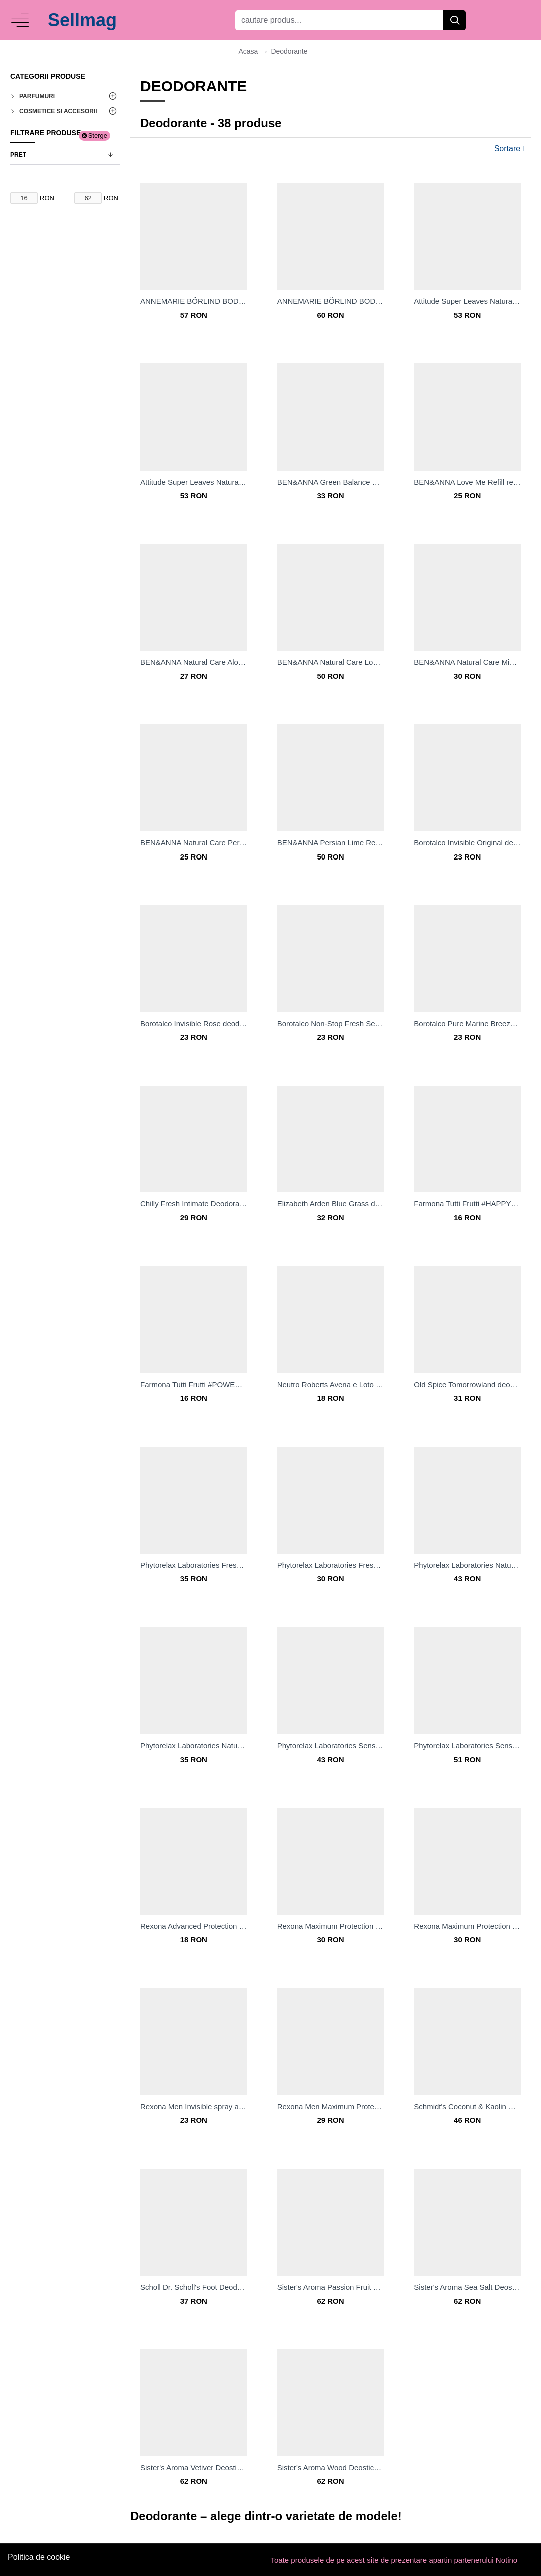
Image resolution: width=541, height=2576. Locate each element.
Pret (18, 154)
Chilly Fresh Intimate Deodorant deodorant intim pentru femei (193, 1203)
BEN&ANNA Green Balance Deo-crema (330, 482)
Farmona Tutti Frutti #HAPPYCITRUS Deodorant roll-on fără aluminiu (467, 1203)
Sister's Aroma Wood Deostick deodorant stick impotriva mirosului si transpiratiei (330, 2467)
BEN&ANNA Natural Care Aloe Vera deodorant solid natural (193, 662)
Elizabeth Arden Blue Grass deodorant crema (330, 1203)
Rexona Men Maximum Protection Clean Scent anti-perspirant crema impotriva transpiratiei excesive (330, 2106)
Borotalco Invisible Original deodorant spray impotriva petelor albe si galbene (467, 842)
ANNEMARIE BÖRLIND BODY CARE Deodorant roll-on (330, 301)
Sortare (507, 148)
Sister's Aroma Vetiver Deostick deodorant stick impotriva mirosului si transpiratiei (193, 2467)
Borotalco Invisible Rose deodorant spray (193, 1023)
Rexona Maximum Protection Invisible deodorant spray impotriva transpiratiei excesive (467, 1926)
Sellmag (82, 20)
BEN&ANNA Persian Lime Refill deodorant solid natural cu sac (330, 842)
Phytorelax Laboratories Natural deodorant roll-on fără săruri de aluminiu (467, 1565)
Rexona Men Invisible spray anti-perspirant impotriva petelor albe (193, 2106)
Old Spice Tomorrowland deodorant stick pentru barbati (467, 1384)
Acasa (248, 51)
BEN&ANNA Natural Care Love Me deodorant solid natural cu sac (330, 662)
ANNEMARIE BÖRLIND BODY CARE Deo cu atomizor (193, 301)
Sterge (97, 135)
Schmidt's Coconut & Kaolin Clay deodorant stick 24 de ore (467, 2106)
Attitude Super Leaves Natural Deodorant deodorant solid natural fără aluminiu (193, 482)
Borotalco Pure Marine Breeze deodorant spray (467, 1023)
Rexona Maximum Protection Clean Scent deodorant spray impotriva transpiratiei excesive (330, 1926)
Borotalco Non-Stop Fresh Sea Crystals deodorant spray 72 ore (330, 1023)
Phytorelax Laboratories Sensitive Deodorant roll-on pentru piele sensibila (330, 1745)
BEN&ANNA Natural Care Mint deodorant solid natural (467, 662)
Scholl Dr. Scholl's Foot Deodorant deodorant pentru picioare (193, 2287)
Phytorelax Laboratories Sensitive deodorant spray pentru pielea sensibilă (467, 1745)
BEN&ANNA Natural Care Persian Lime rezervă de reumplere (193, 842)
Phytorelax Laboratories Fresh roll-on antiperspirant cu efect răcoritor (330, 1565)
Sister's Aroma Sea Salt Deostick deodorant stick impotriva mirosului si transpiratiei (467, 2287)
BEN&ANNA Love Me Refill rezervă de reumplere (467, 482)
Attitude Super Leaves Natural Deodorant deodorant (467, 301)
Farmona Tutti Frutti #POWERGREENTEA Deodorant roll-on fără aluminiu (193, 1384)
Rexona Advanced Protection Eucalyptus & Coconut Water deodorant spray (193, 1926)
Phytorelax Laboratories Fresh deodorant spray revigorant (193, 1565)
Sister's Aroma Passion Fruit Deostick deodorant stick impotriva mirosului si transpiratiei (330, 2287)
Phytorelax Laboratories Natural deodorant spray (193, 1745)
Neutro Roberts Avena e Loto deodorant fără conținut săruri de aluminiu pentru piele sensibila (330, 1384)
